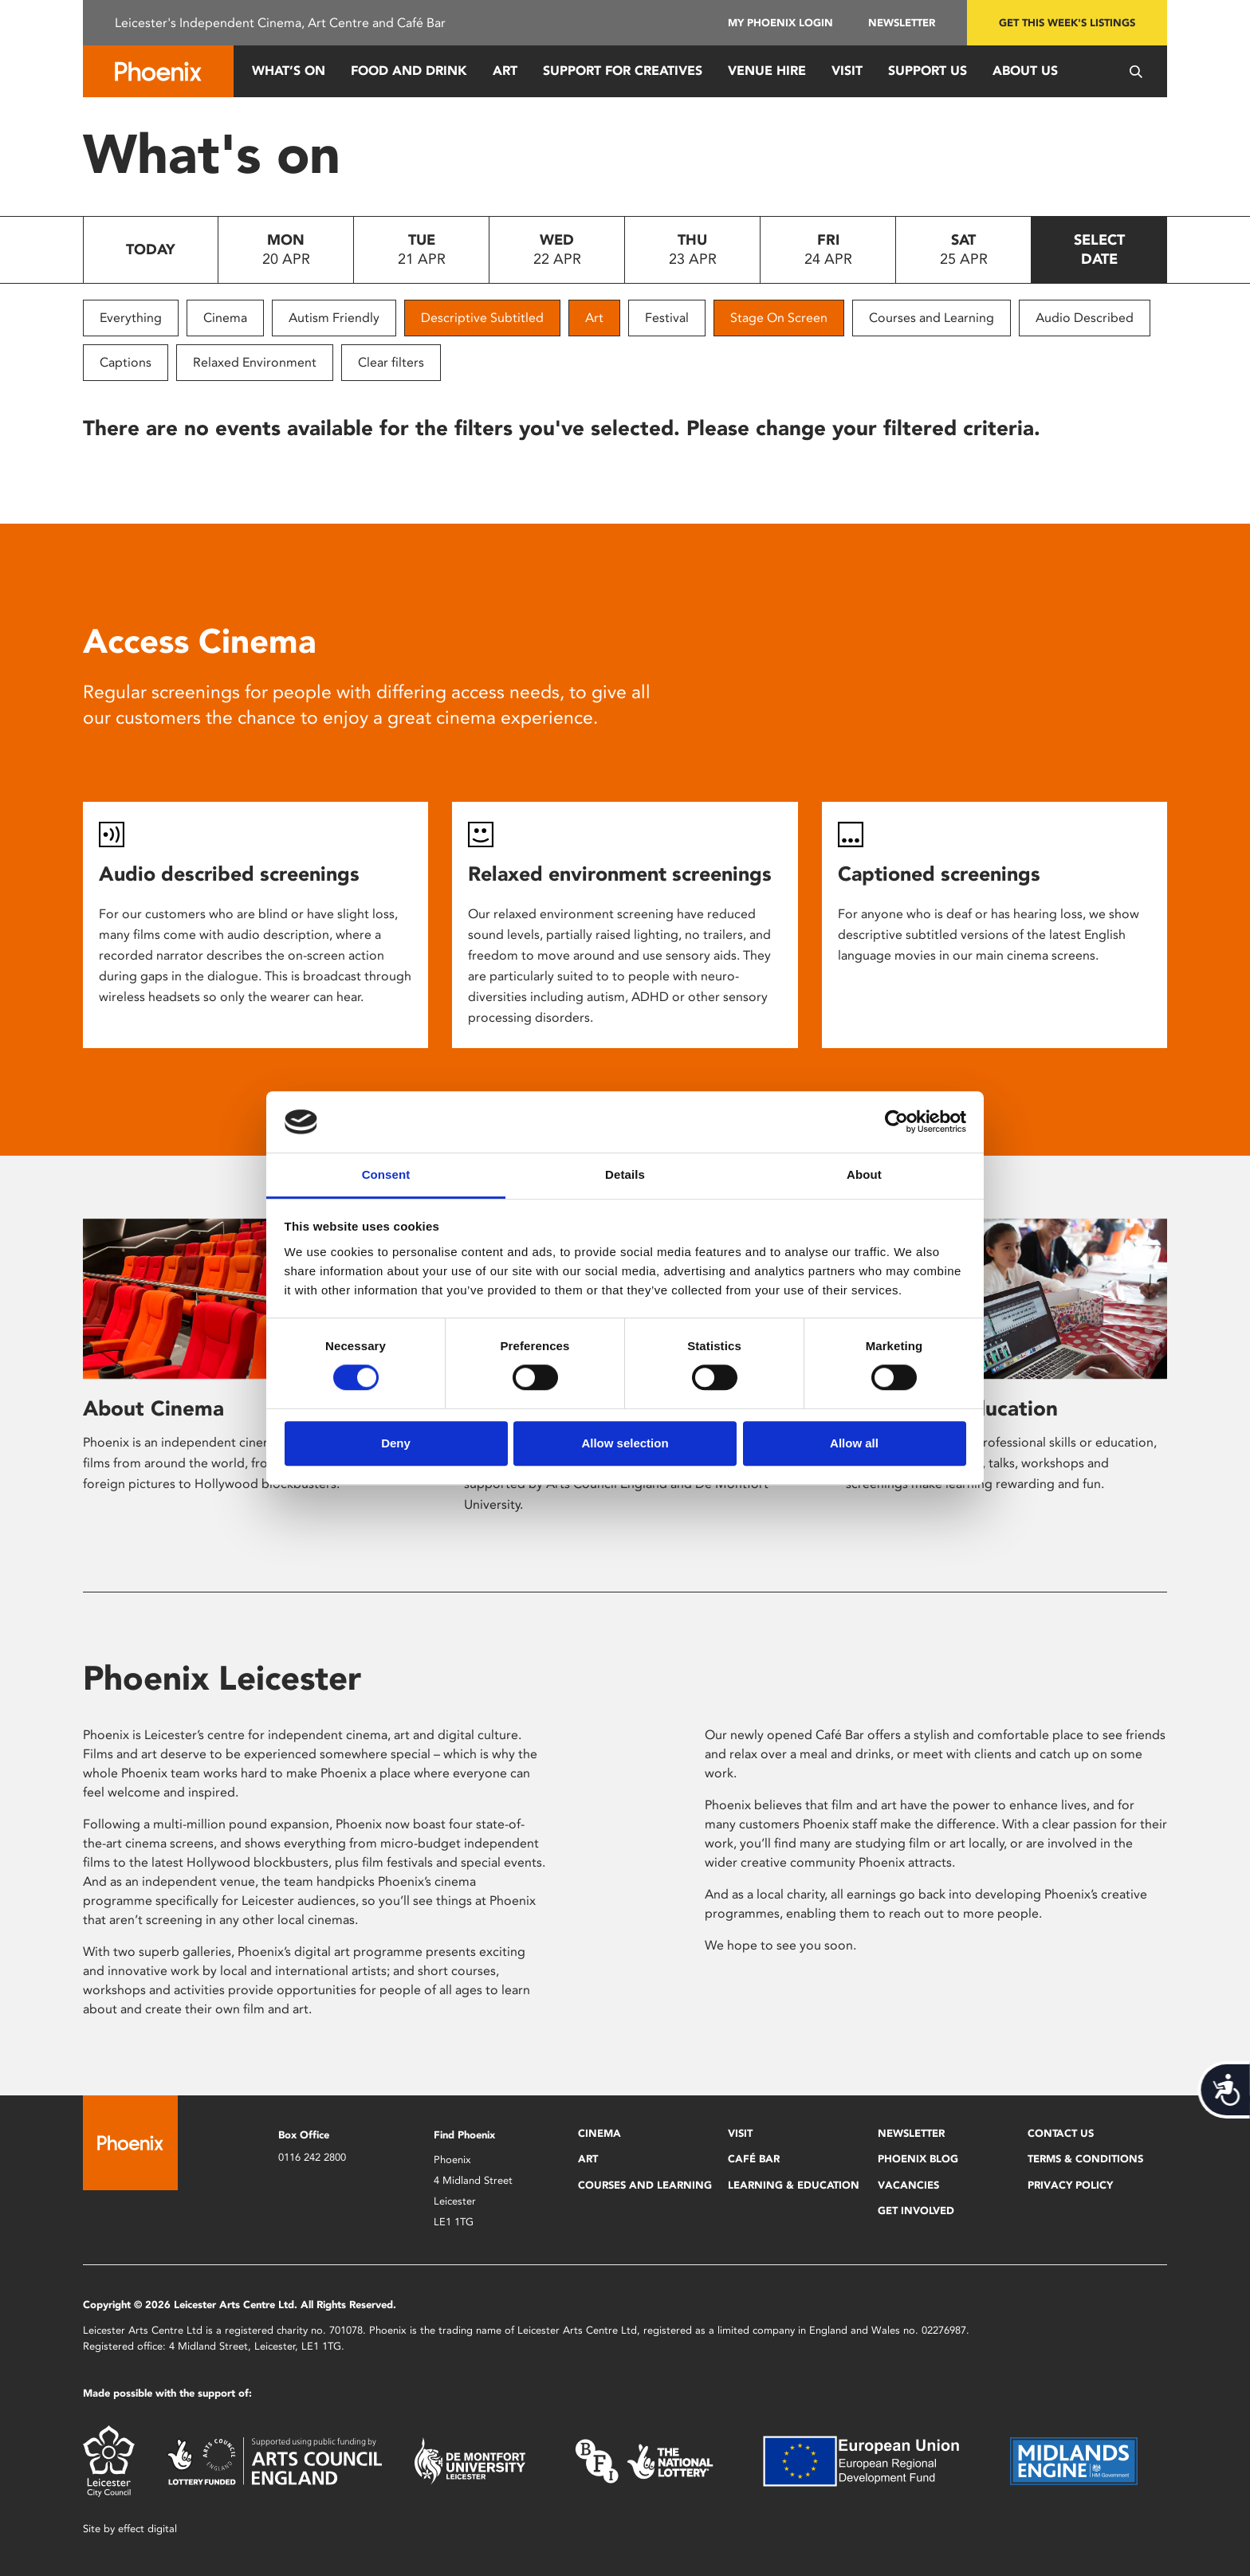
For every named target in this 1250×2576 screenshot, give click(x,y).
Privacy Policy (1070, 2185)
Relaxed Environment (254, 362)
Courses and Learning (931, 317)
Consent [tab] (386, 1174)
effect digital (147, 2529)
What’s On (288, 70)
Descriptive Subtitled (482, 317)
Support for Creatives (622, 70)
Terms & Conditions (1085, 2159)
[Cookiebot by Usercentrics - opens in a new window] (896, 1122)
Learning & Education (793, 2185)
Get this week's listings (1067, 23)
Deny (396, 1443)
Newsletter (901, 23)
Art (505, 70)
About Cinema (153, 1408)
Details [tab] (625, 1174)
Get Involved (916, 2211)
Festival (667, 317)
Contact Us (1061, 2133)
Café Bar (754, 2159)
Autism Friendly (334, 317)
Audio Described (1085, 317)
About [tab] (864, 1174)
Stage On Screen (778, 317)
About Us (1025, 70)
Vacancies (908, 2185)
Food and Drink (409, 70)
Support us (927, 70)
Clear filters (391, 362)
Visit (847, 70)
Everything (131, 317)
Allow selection (624, 1443)
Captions (125, 362)
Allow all (854, 1443)
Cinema (225, 317)
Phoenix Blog (918, 2159)
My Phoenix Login (780, 23)
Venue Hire (767, 70)
